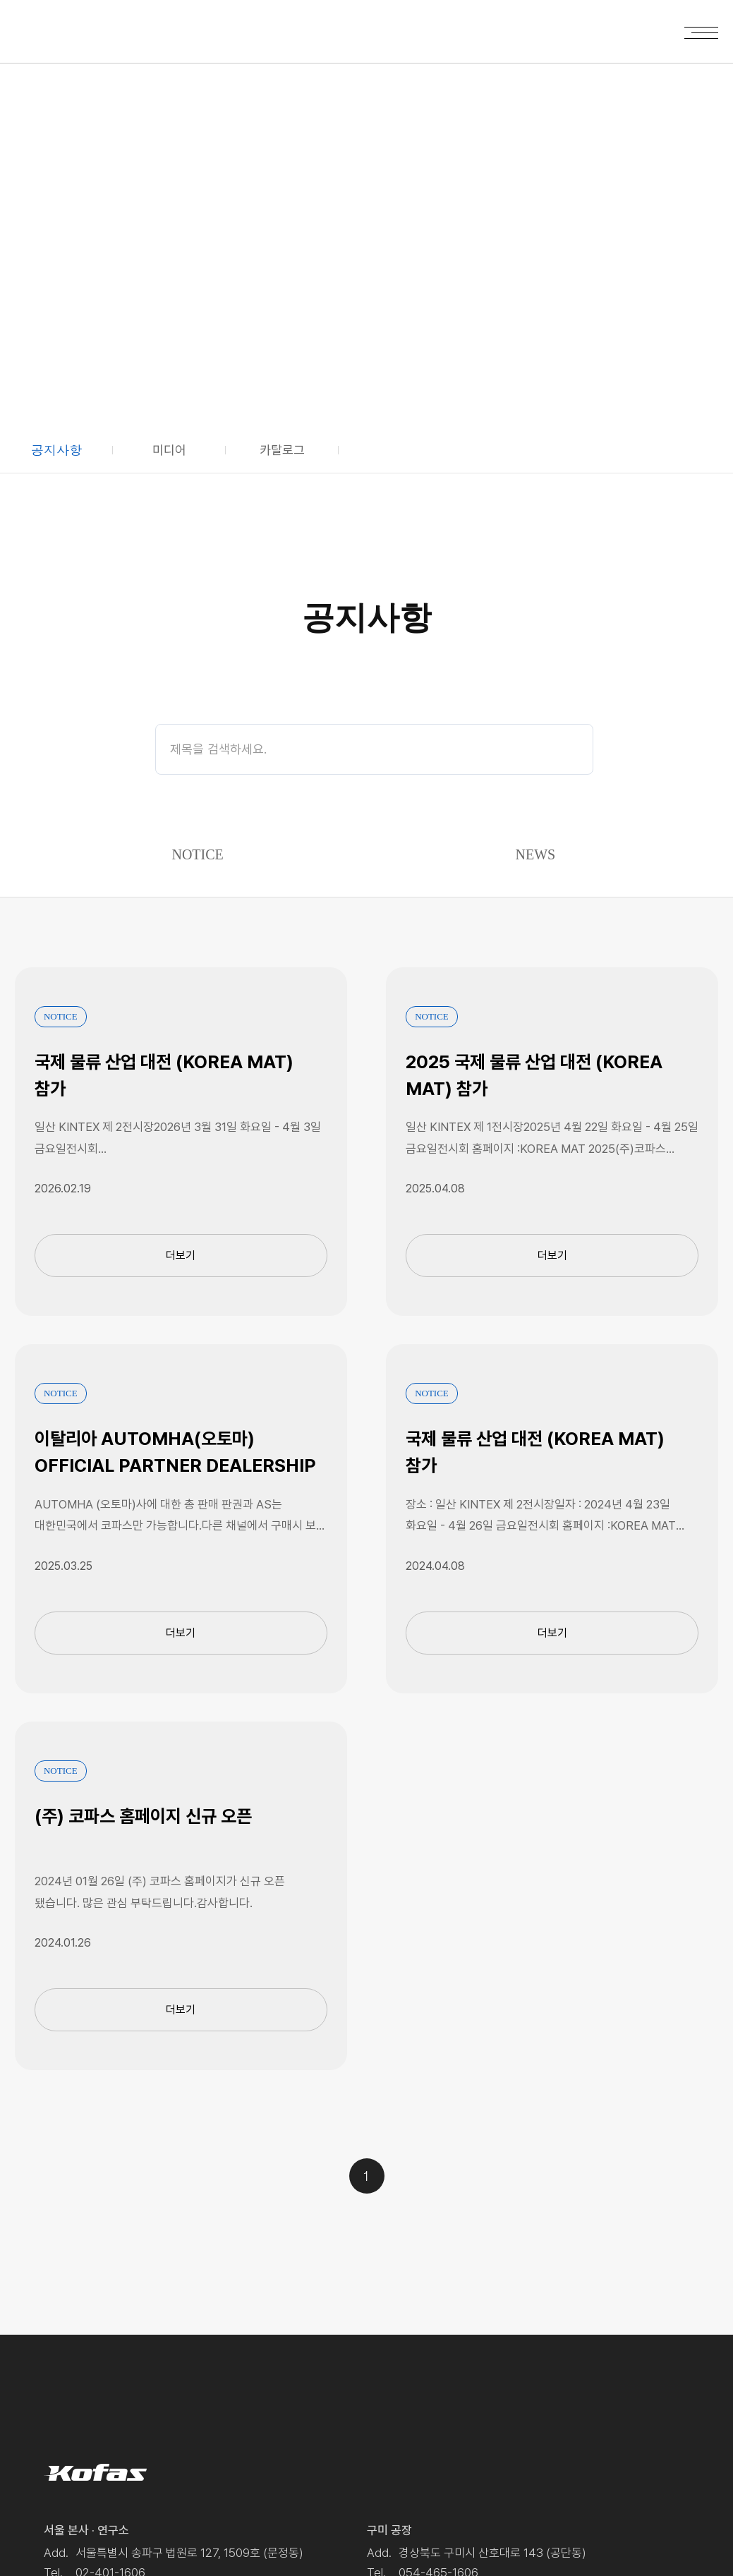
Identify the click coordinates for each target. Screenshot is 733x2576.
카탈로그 (282, 449)
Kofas (60, 28)
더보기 (180, 1255)
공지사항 (56, 450)
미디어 (169, 449)
